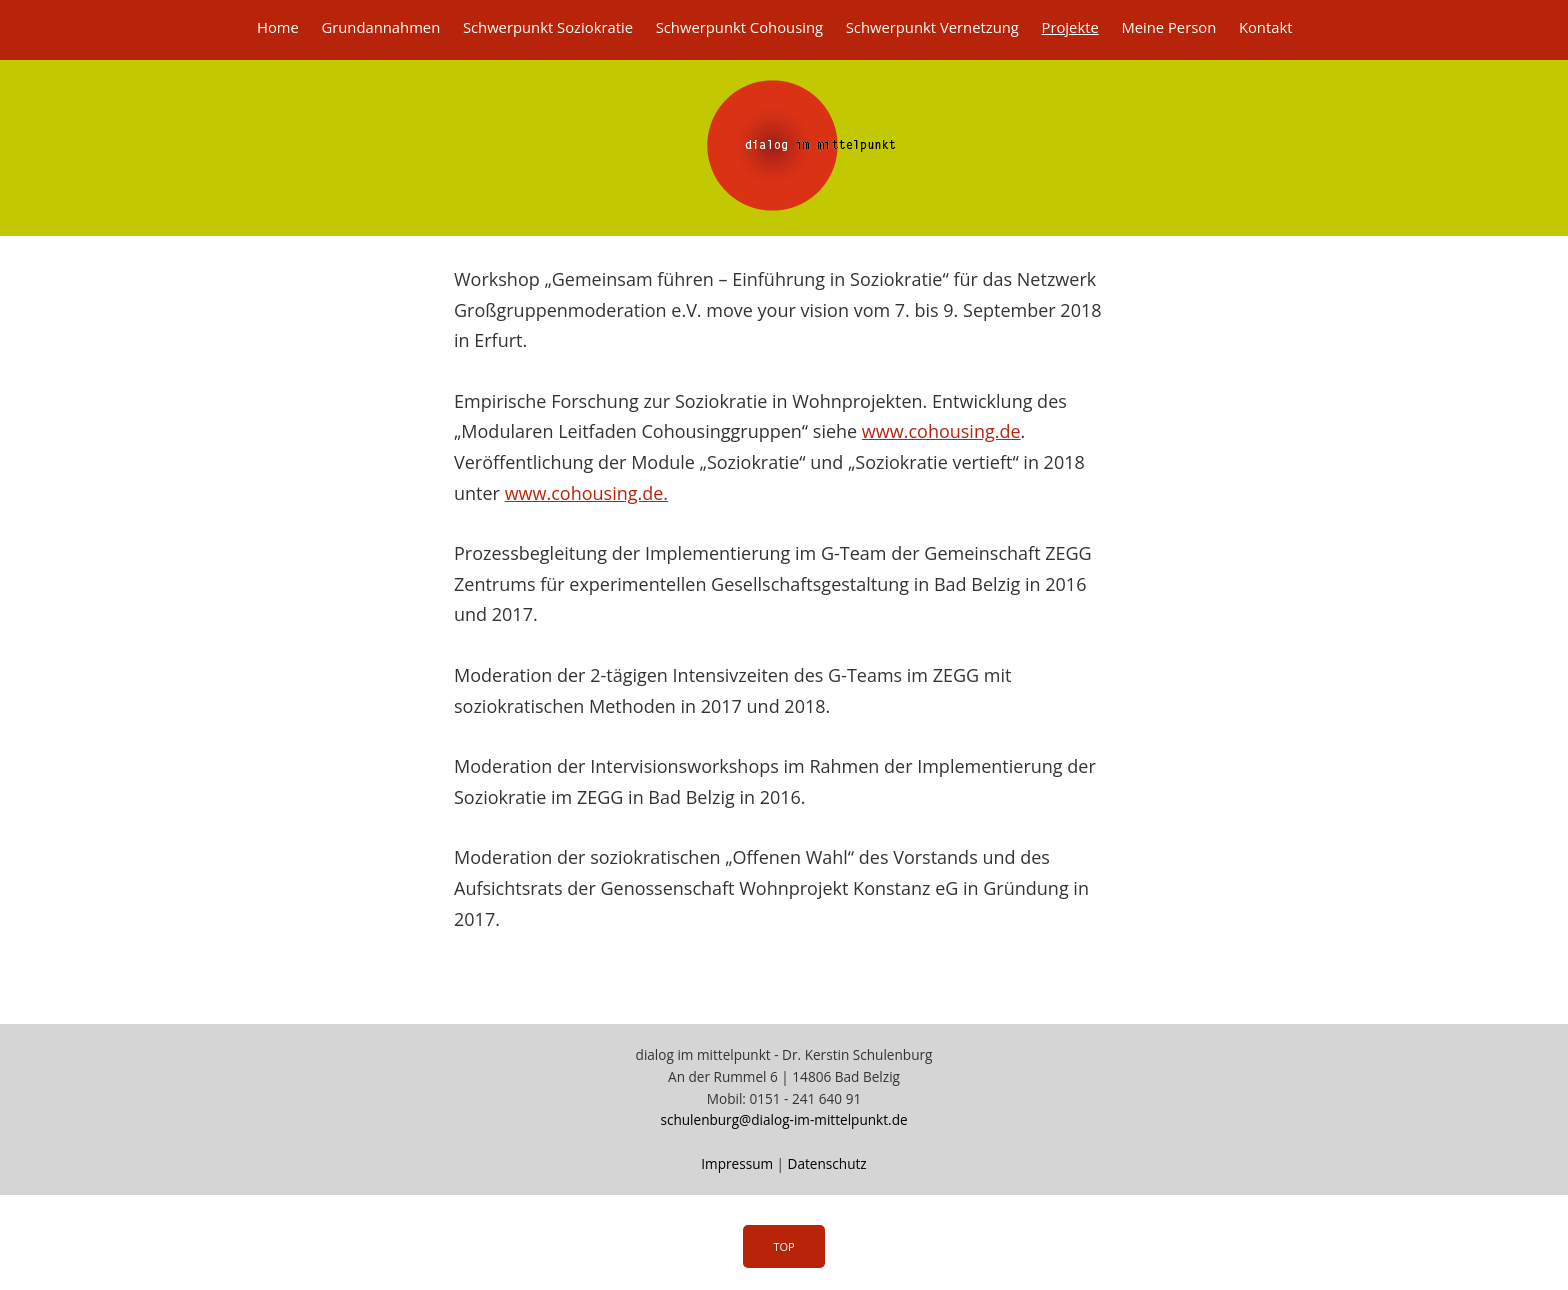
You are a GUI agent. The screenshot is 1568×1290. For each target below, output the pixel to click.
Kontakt (1266, 27)
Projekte (1069, 27)
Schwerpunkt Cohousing (739, 27)
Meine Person (1168, 27)
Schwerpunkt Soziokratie (548, 27)
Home (278, 27)
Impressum (737, 1163)
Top (783, 1246)
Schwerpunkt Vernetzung (932, 27)
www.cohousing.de (941, 431)
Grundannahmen (380, 27)
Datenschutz (827, 1163)
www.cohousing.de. (586, 493)
